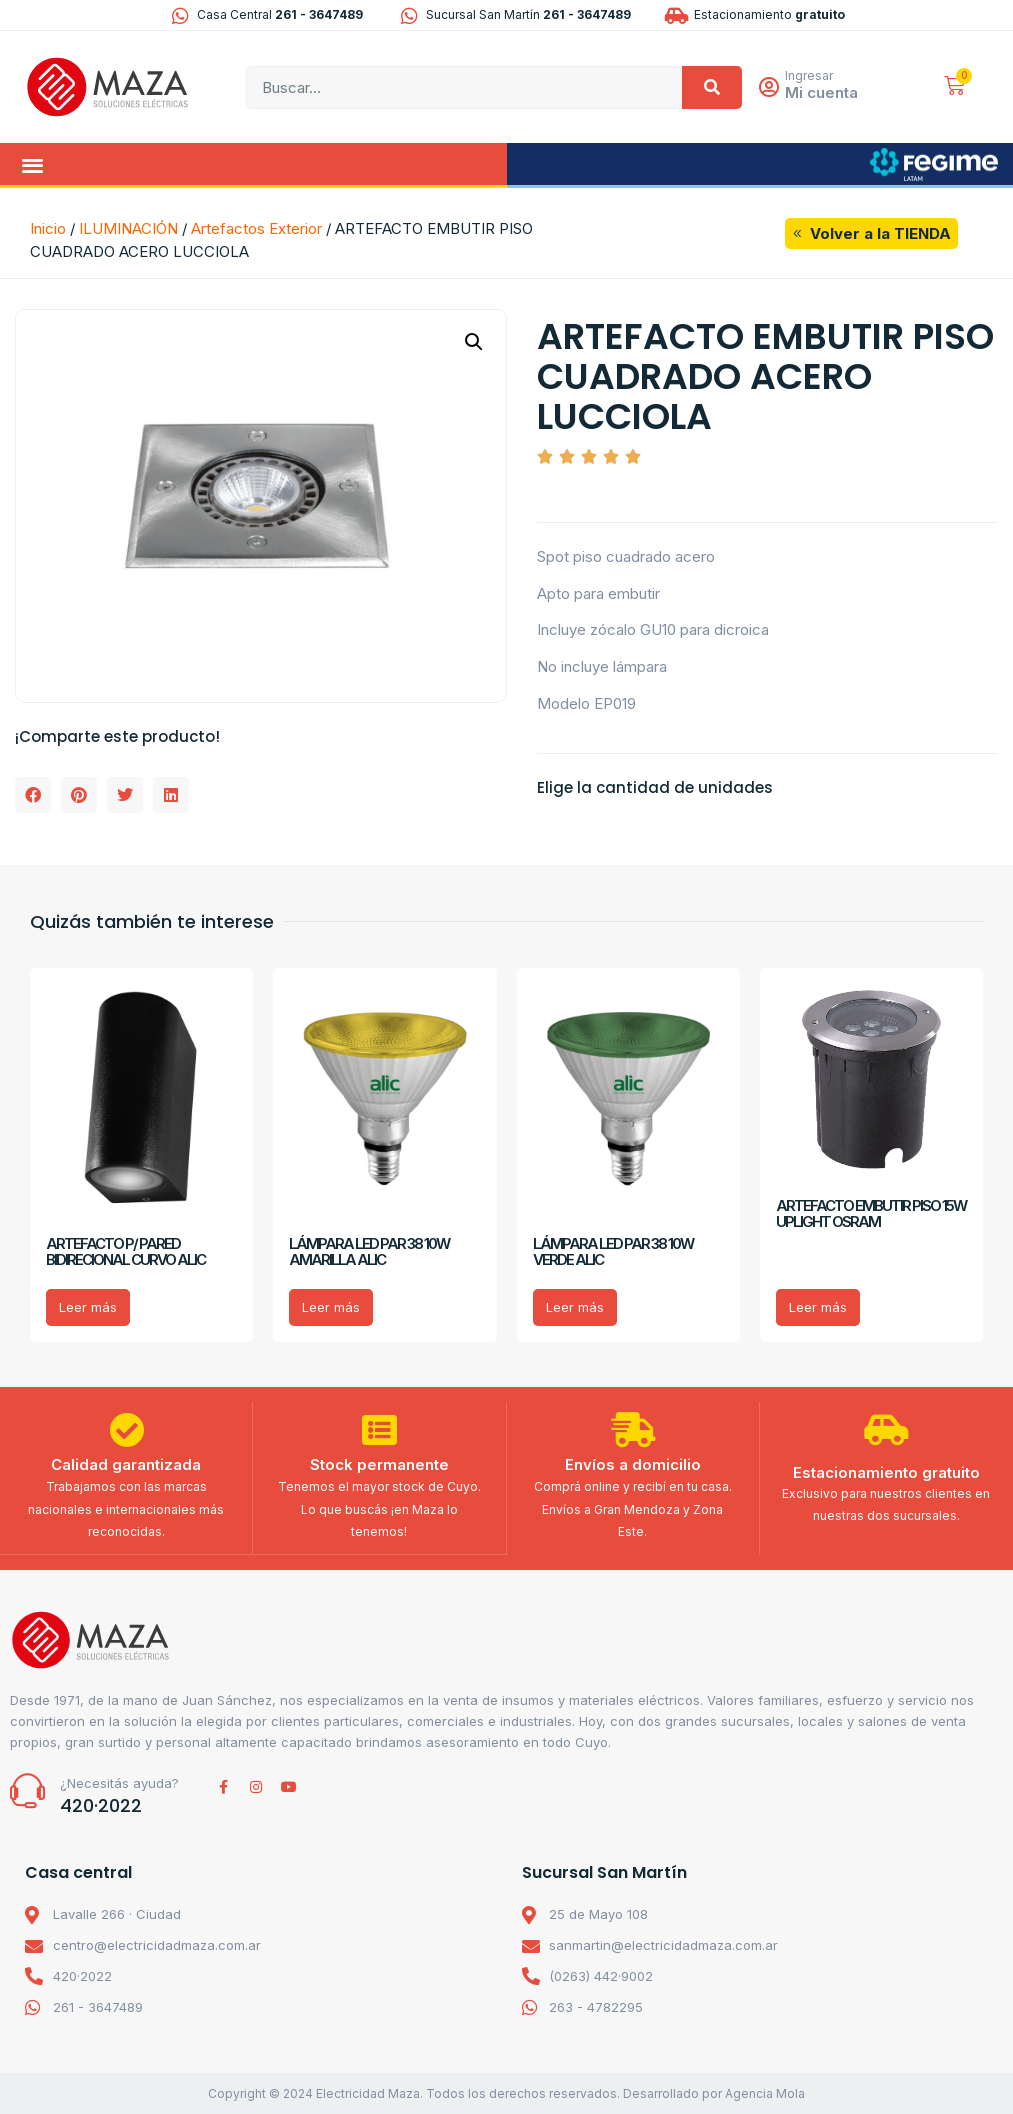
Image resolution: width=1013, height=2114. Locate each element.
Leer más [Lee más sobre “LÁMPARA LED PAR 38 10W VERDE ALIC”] (575, 1307)
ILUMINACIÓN (128, 228)
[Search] (712, 87)
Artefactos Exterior (256, 228)
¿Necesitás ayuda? (119, 1782)
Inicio (48, 228)
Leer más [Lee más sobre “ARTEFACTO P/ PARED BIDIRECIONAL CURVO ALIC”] (88, 1307)
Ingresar (811, 75)
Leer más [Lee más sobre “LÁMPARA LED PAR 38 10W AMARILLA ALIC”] (331, 1307)
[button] (32, 164)
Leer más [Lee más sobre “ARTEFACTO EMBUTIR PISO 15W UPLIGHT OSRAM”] (818, 1307)
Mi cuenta (823, 92)
